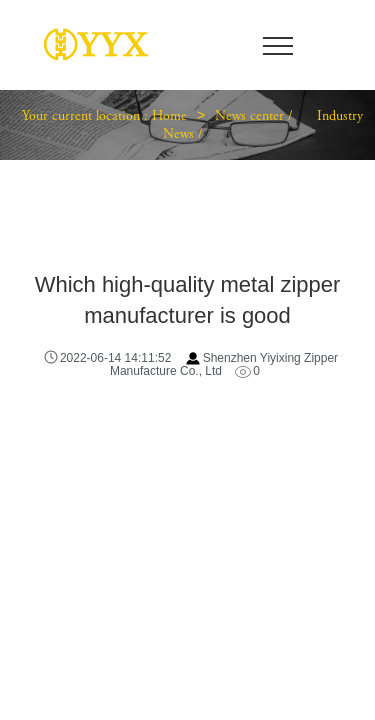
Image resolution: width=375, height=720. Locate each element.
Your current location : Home (104, 117)
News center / (256, 117)
